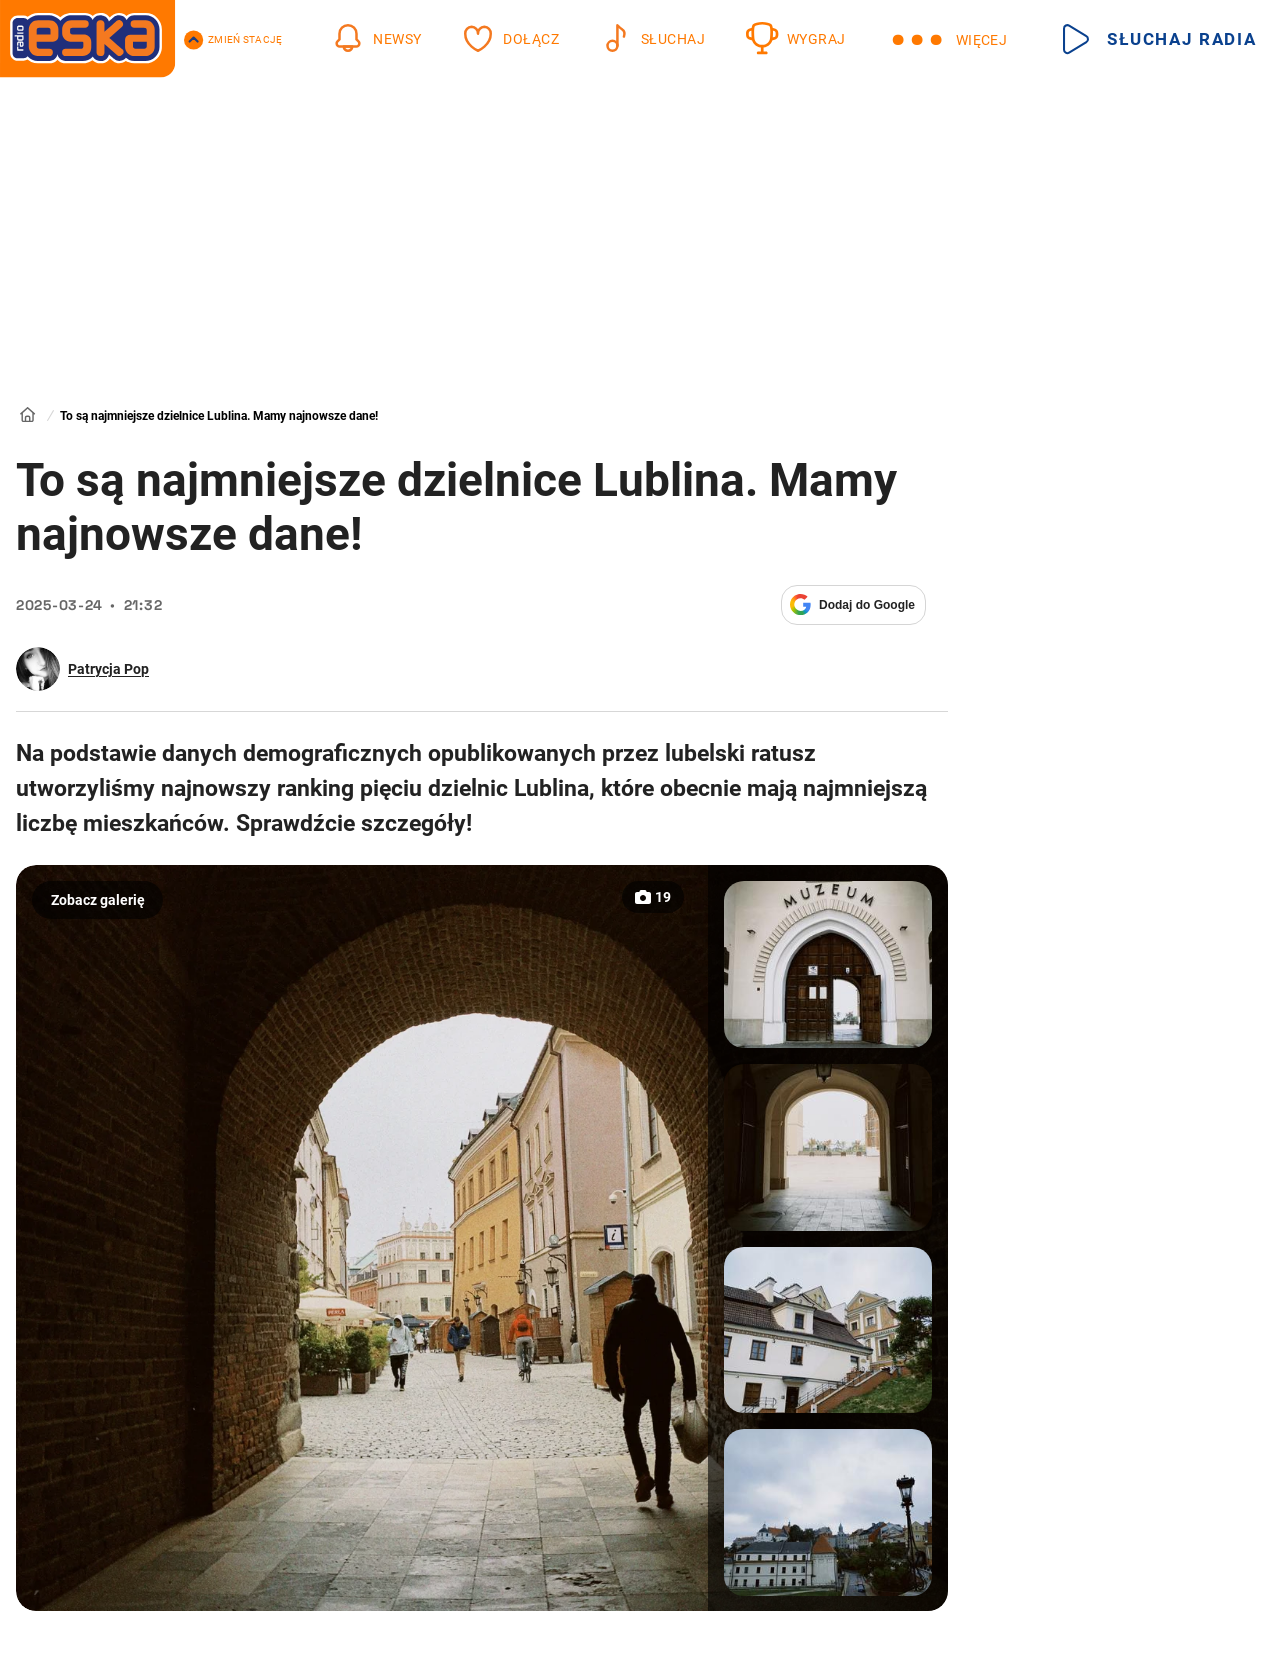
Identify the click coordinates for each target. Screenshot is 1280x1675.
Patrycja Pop (108, 669)
